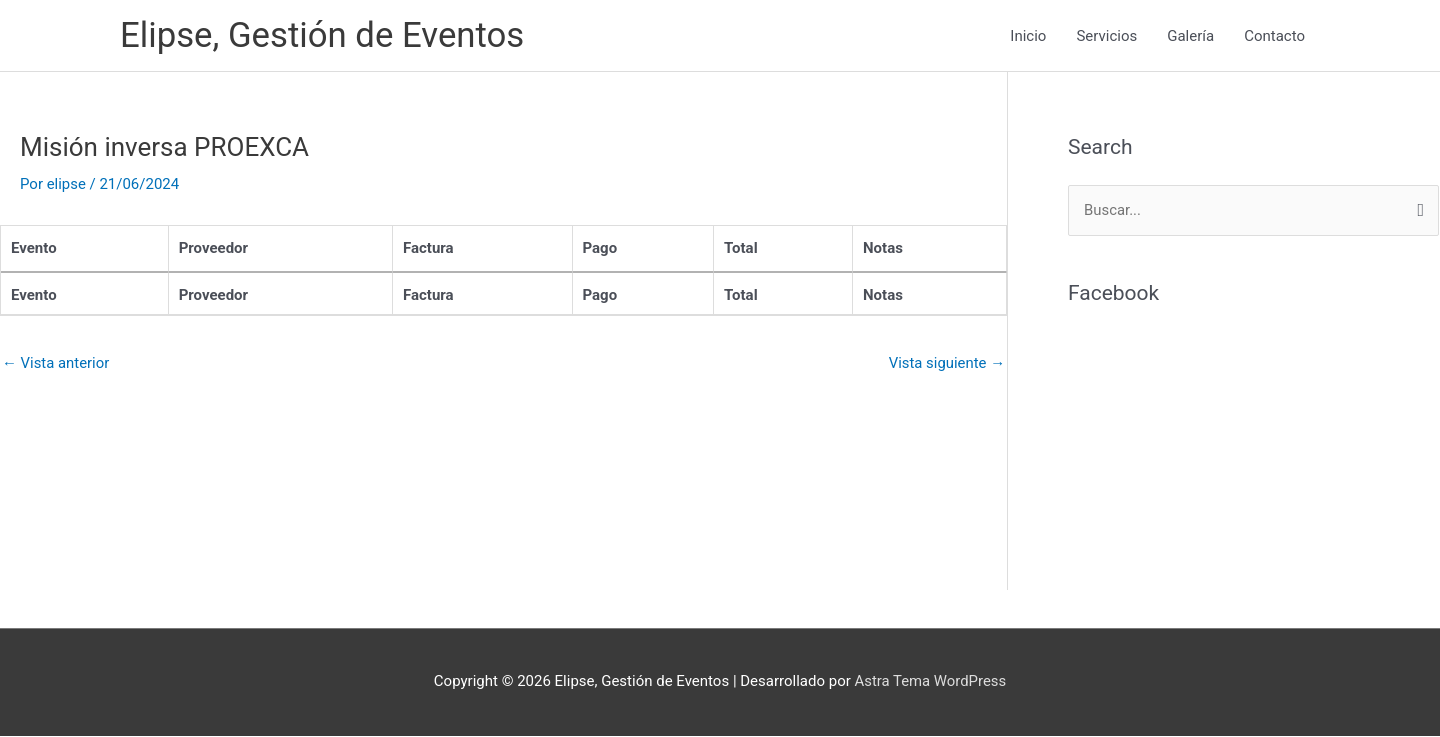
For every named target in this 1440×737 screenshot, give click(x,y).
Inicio (1028, 36)
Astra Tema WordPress (930, 682)
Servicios (1106, 36)
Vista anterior (56, 363)
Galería (1190, 36)
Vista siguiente (946, 363)
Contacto (1274, 36)
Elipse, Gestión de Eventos (323, 35)
